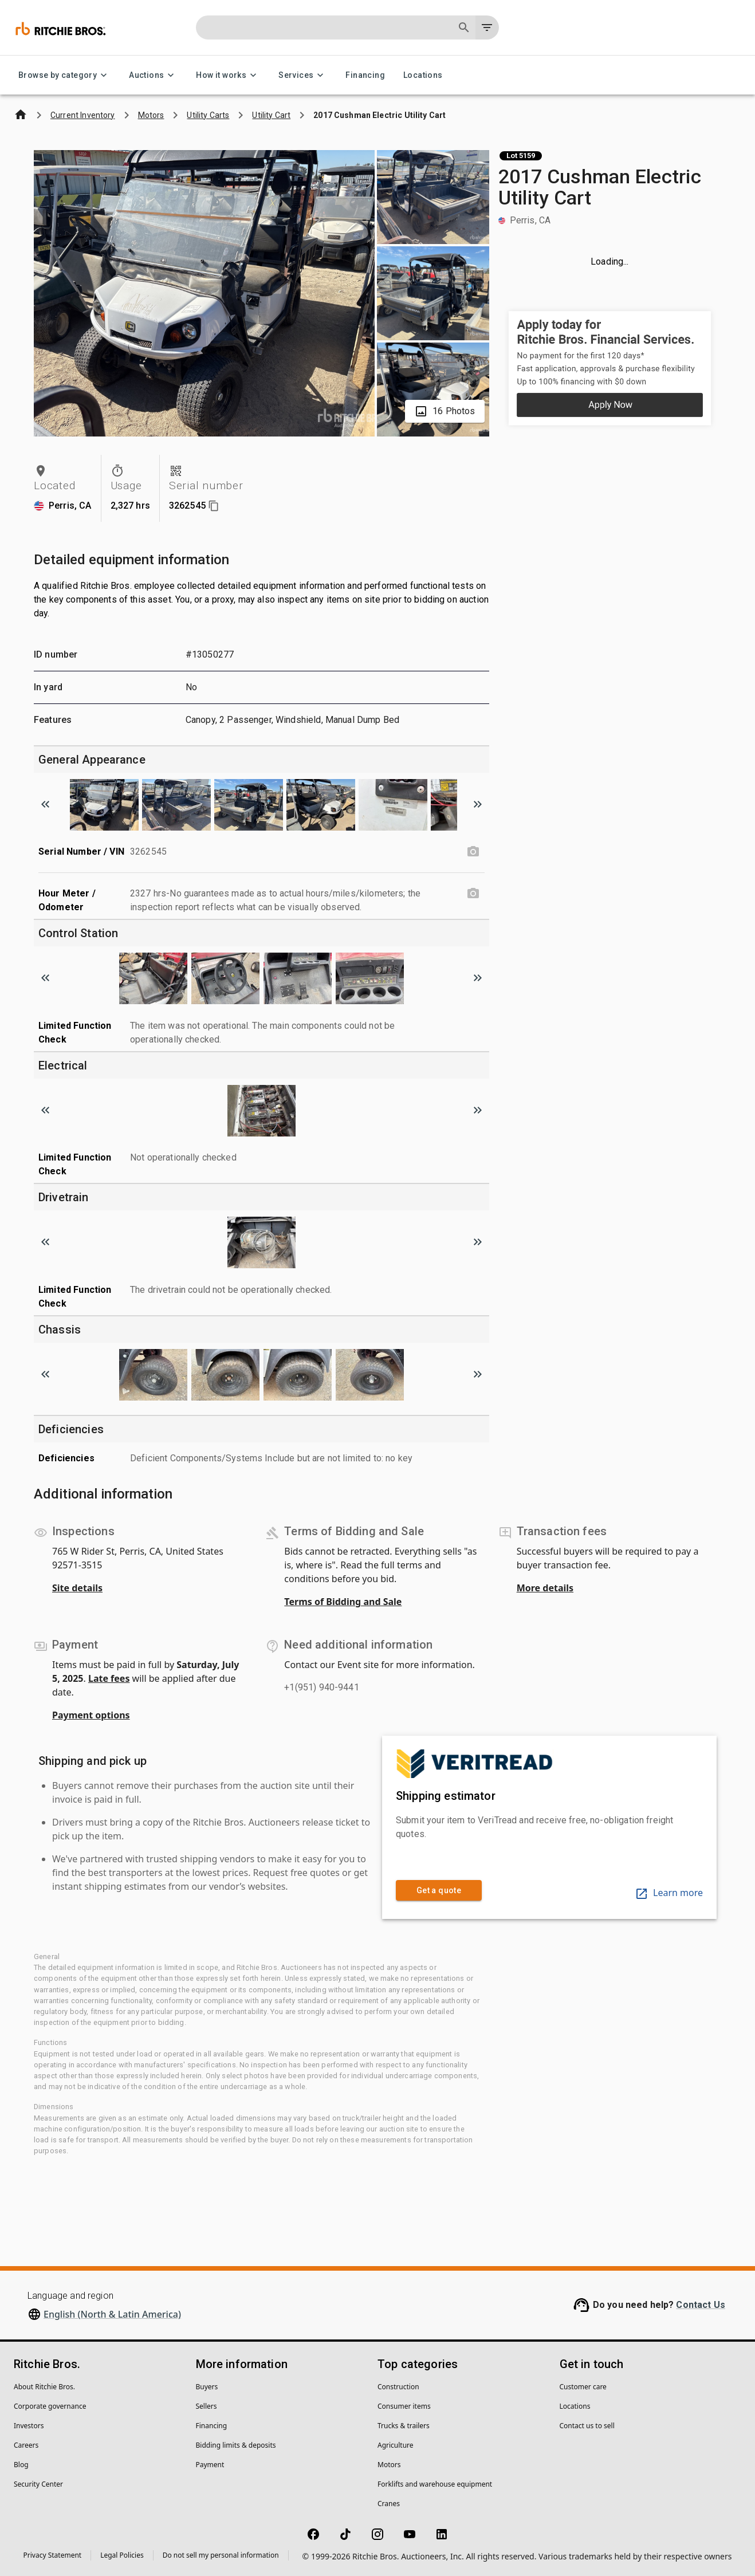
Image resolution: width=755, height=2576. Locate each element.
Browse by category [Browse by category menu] (64, 75)
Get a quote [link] (439, 1890)
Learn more (669, 1892)
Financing (365, 75)
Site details (77, 1588)
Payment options (91, 1715)
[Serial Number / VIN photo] (473, 851)
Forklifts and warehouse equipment (435, 2484)
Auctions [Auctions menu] (153, 75)
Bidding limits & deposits (236, 2445)
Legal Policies (121, 2555)
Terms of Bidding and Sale (343, 1601)
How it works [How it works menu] (228, 75)
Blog (21, 2464)
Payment (210, 2464)
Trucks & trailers (404, 2426)
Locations (423, 75)
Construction (398, 2387)
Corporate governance (50, 2406)
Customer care (583, 2387)
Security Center (38, 2484)
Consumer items (404, 2406)
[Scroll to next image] (478, 804)
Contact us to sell (587, 2426)
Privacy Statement (52, 2555)
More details (545, 1588)
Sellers (206, 2406)
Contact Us (700, 2304)
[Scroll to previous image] (45, 804)
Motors (389, 2464)
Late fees (109, 1678)
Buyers (207, 2387)
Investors (29, 2426)
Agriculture (396, 2445)
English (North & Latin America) (112, 2314)
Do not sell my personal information (221, 2555)
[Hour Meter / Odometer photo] (473, 893)
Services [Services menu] (303, 75)
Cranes (389, 2503)
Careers (26, 2445)
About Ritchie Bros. (44, 2387)
